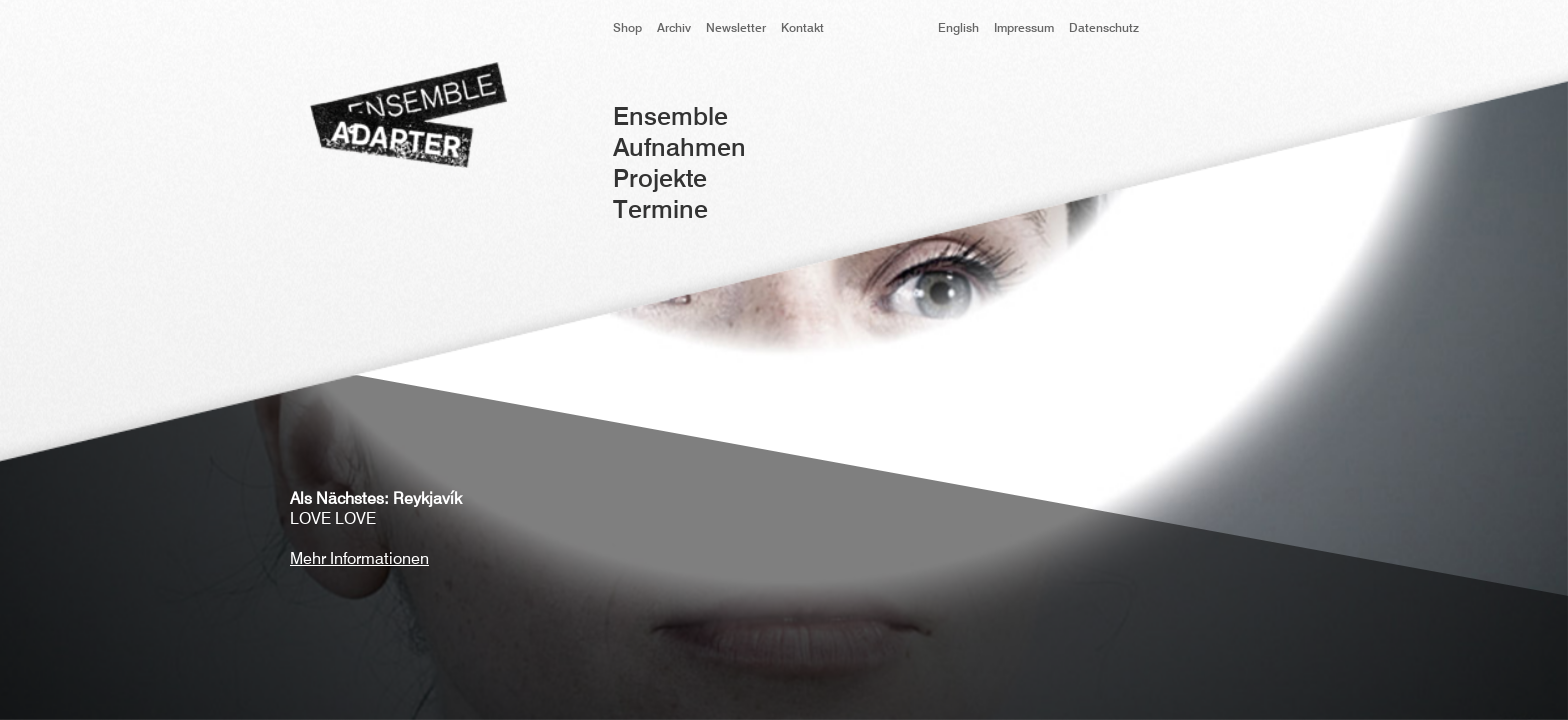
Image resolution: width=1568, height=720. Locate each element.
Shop (627, 29)
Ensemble (670, 118)
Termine (660, 211)
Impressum (1024, 29)
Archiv (674, 29)
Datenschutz (1104, 29)
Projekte (660, 180)
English (958, 29)
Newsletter (736, 29)
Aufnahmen (679, 149)
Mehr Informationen (359, 560)
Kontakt (802, 29)
